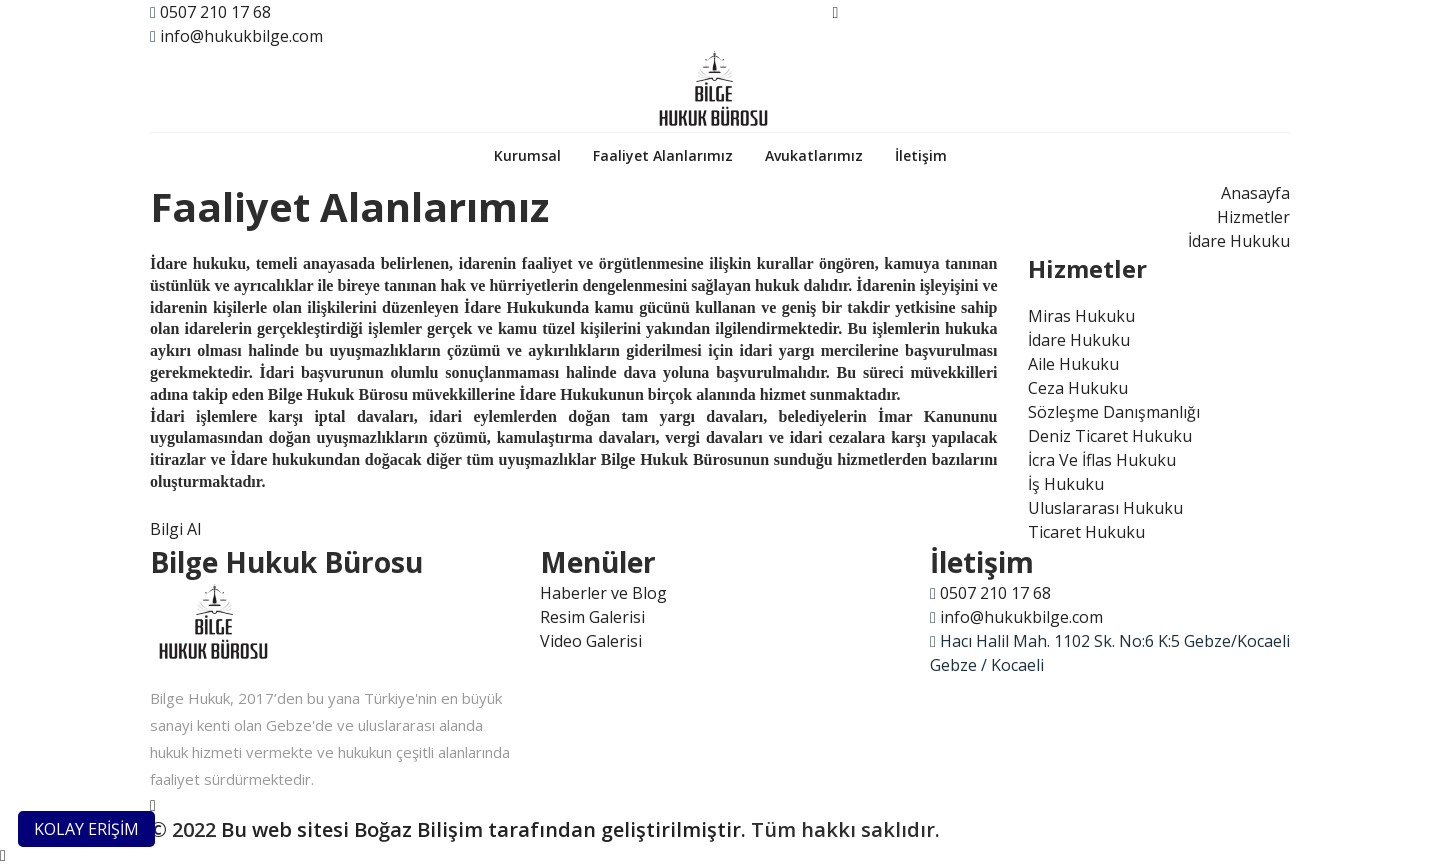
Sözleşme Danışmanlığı (1114, 412)
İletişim (921, 155)
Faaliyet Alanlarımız (663, 155)
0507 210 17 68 (215, 12)
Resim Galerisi (592, 617)
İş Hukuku (1066, 484)
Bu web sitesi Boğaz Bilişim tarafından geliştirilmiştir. (483, 829)
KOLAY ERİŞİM (86, 829)
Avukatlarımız (814, 155)
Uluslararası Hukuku (1105, 508)
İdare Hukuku (1239, 241)
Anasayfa (1255, 193)
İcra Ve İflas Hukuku (1102, 460)
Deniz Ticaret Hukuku (1110, 436)
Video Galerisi (591, 641)
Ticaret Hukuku (1086, 532)
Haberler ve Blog (603, 593)
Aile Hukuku (1073, 364)
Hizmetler (1253, 217)
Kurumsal (527, 155)
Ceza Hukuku (1078, 388)
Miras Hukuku (1081, 316)
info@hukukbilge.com (241, 36)
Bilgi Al (175, 529)
